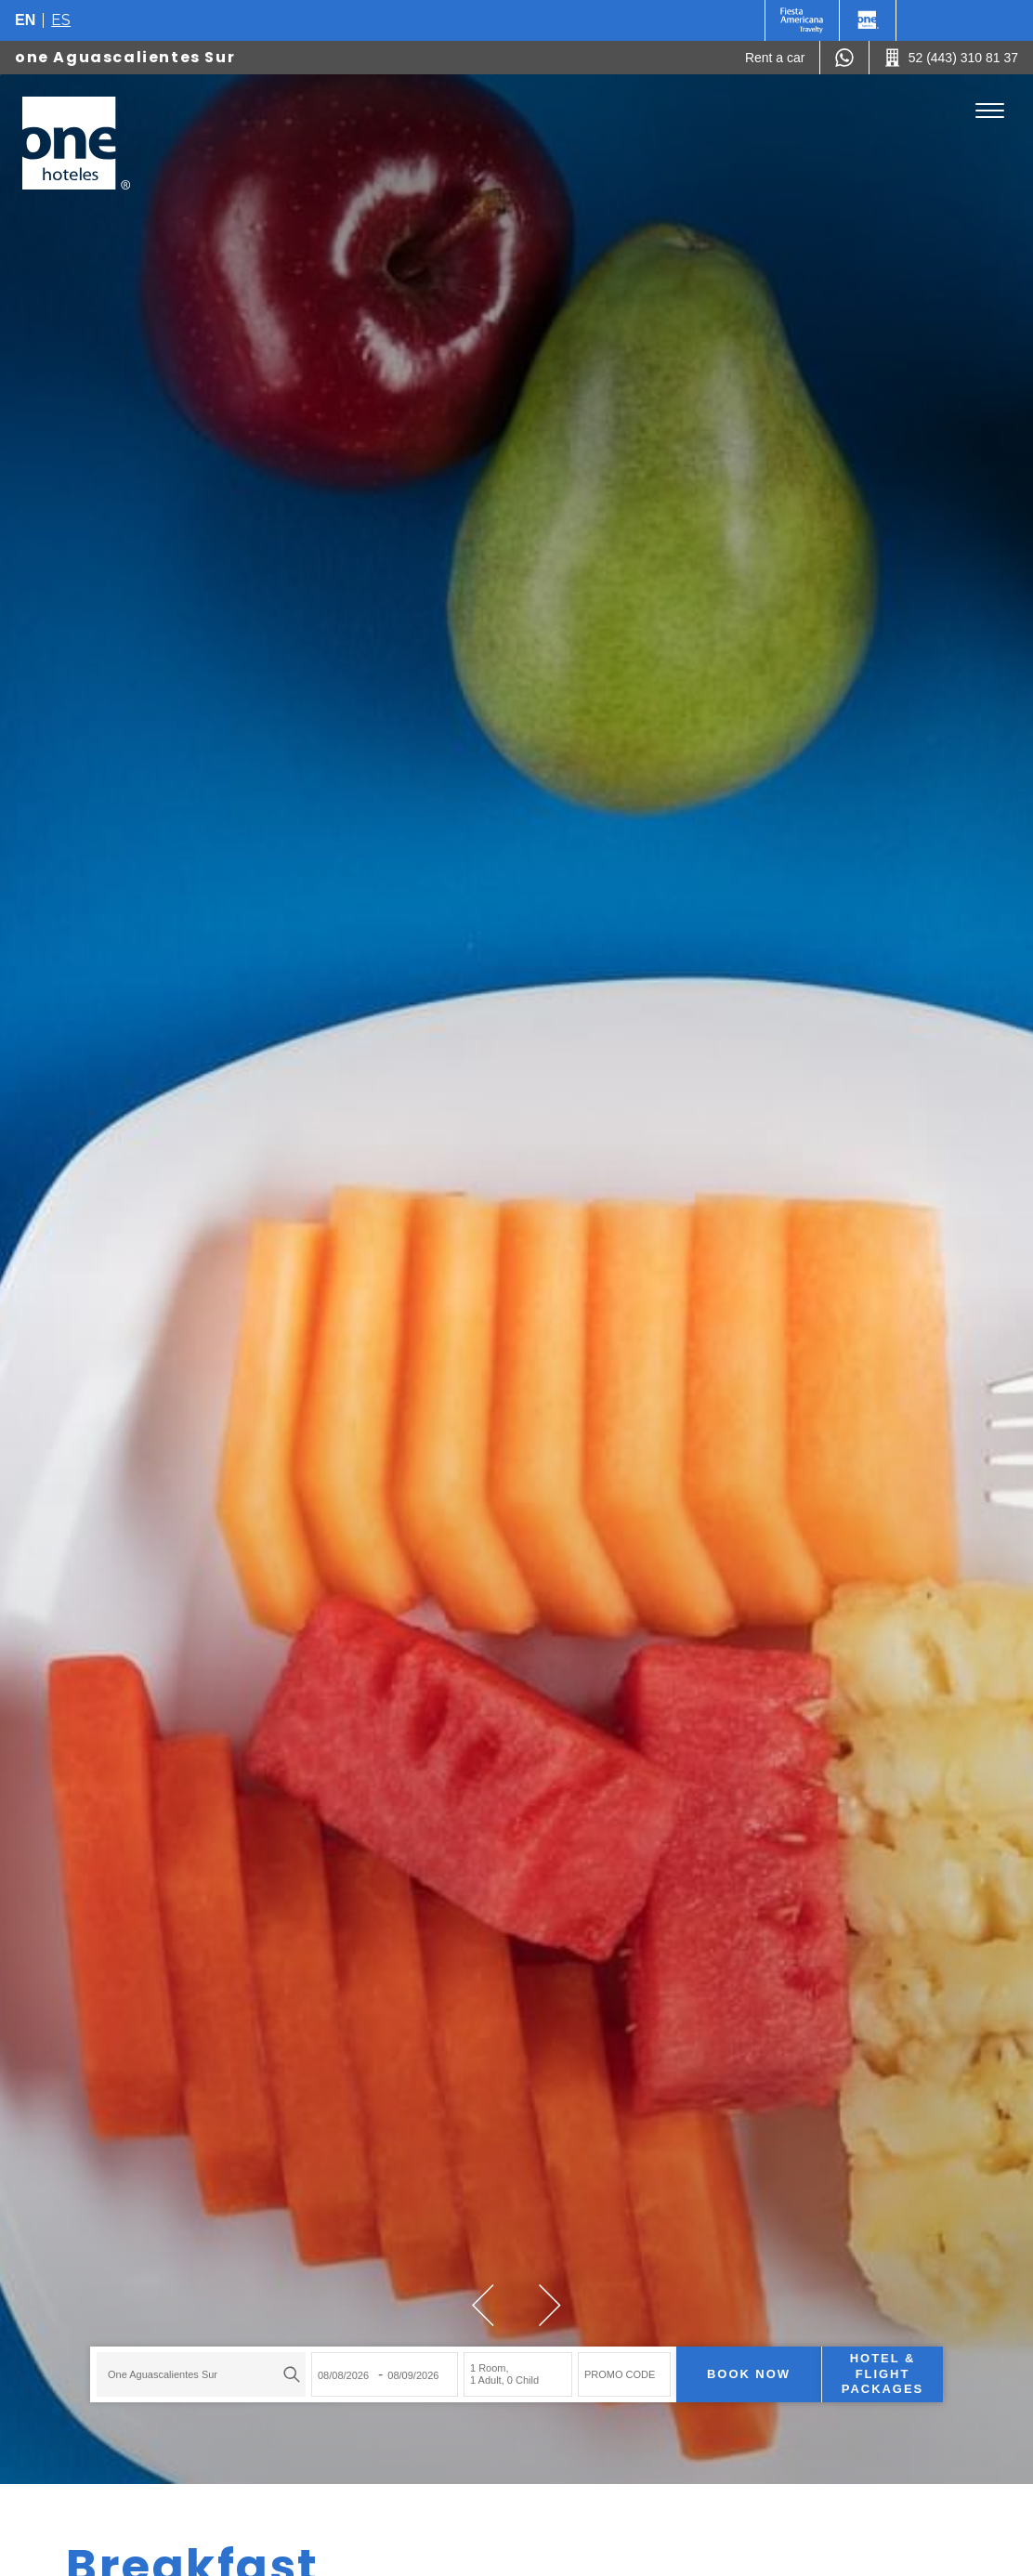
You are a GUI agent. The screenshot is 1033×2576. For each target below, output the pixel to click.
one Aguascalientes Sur (125, 57)
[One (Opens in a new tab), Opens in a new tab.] (802, 20)
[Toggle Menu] (989, 111)
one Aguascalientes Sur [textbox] (162, 2374)
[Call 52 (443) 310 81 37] (951, 57)
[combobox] (201, 2374)
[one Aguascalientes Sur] (76, 143)
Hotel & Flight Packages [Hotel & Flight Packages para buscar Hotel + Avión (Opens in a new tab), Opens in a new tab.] (882, 2374)
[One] (868, 20)
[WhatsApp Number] (844, 57)
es (61, 20)
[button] (483, 2305)
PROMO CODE (619, 2374)
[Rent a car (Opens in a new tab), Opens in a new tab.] (775, 57)
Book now (749, 2374)
